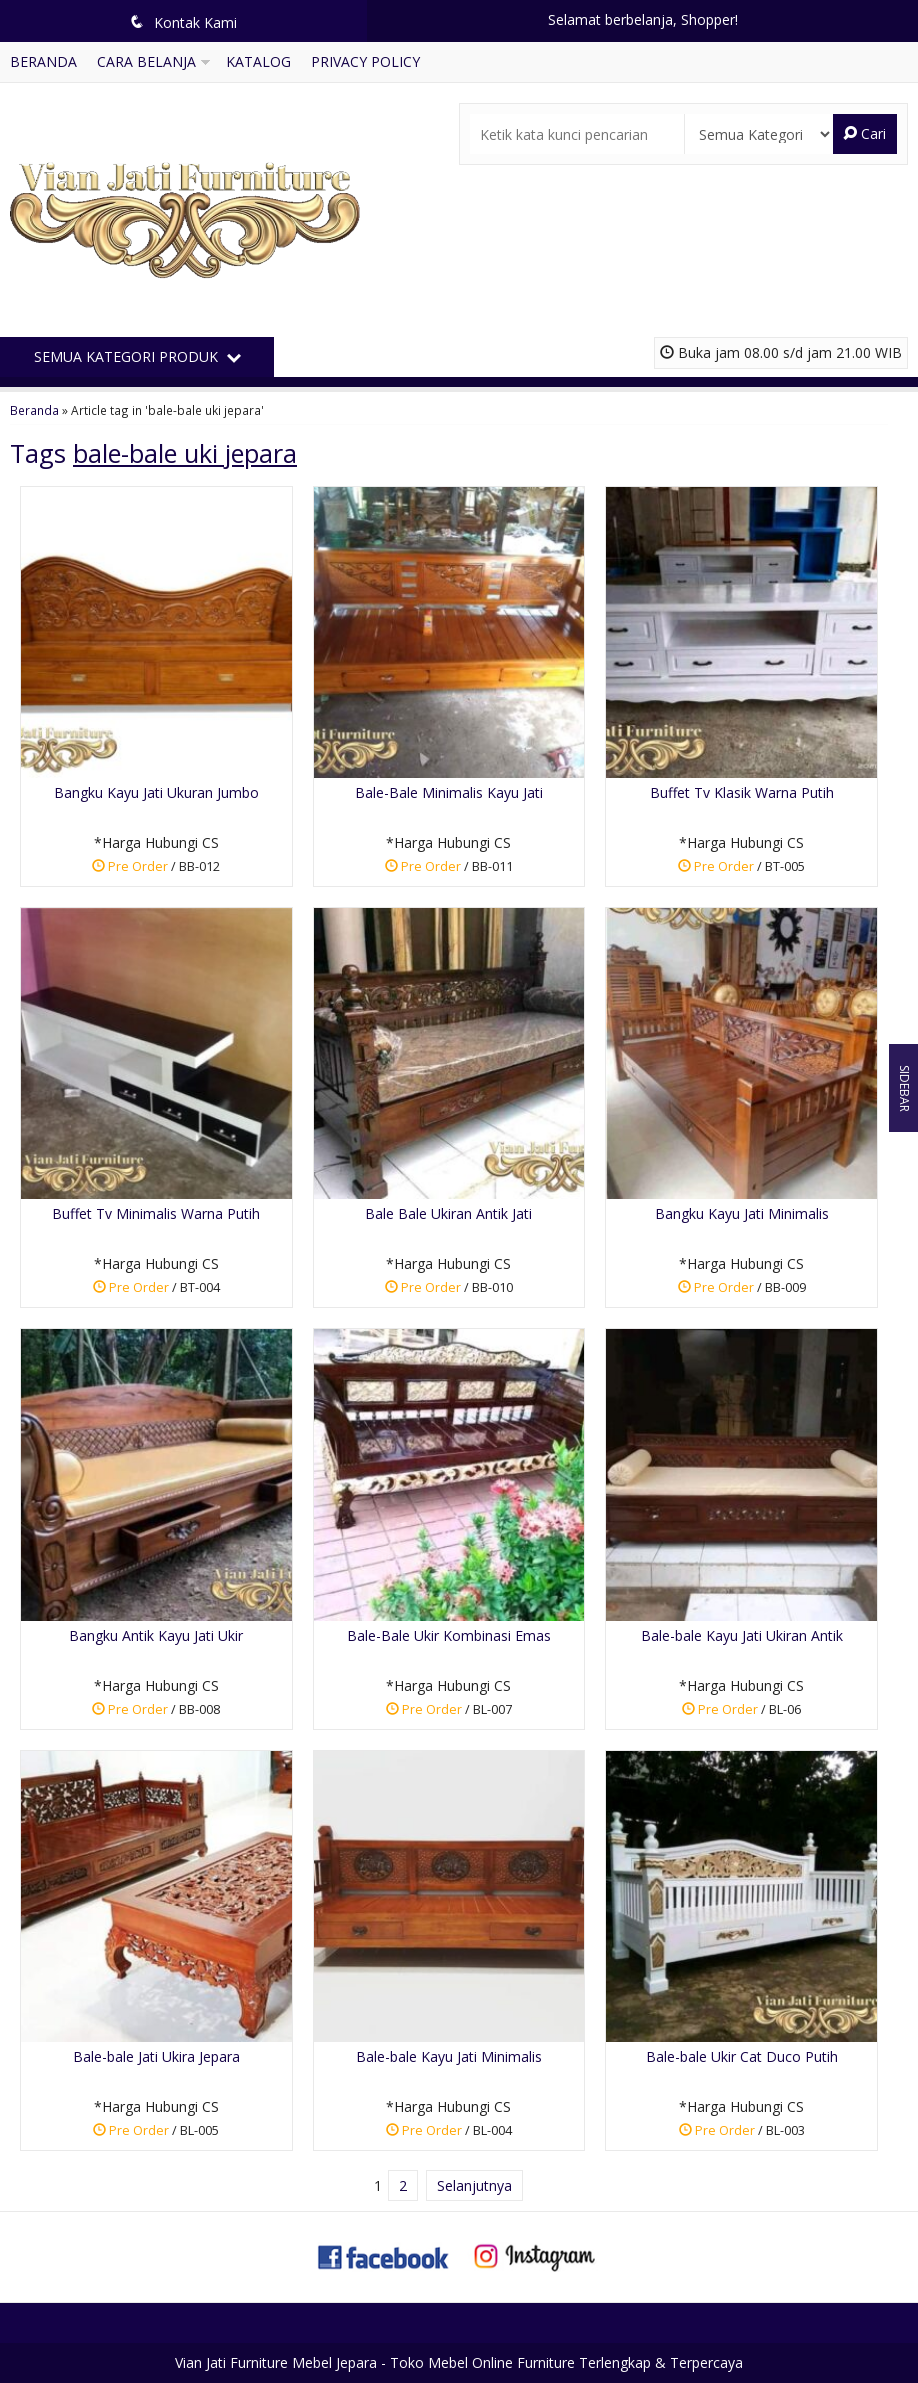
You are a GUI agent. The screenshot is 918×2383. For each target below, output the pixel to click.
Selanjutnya (474, 2185)
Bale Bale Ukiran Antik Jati (448, 1213)
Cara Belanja (146, 61)
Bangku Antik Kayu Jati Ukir (156, 1635)
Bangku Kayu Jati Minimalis (742, 1213)
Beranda (43, 61)
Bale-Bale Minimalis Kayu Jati (449, 792)
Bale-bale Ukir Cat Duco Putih (742, 2056)
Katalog (258, 61)
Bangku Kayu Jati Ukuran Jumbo (156, 792)
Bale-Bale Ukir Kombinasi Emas (449, 1635)
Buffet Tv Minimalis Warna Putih (156, 1213)
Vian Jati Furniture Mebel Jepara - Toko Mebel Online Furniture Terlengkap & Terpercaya (459, 2362)
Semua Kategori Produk (137, 356)
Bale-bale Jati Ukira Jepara (156, 2056)
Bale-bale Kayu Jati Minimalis (449, 2056)
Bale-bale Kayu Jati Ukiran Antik (742, 1635)
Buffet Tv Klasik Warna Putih (742, 792)
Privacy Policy (365, 61)
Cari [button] (864, 133)
